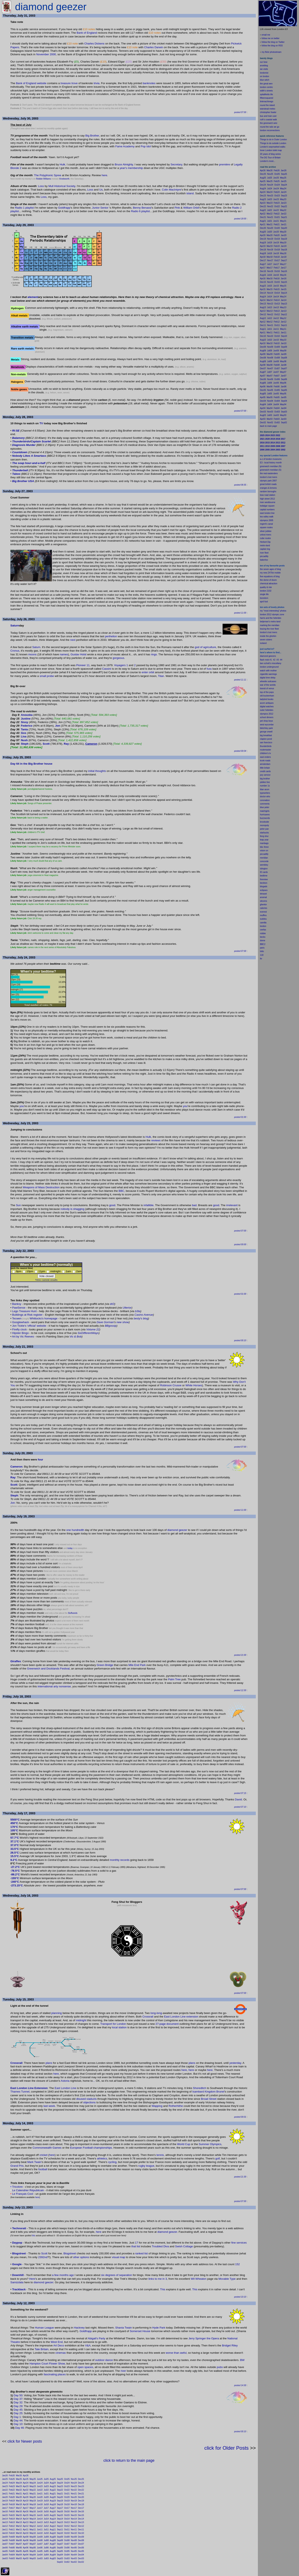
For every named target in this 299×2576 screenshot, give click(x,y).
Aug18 (53, 2504)
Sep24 (60, 2483)
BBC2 (262, 944)
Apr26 (25, 2475)
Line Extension (38, 2088)
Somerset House (140, 2331)
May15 (32, 2515)
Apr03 (25, 2558)
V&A (88, 2345)
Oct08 (67, 2540)
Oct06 (67, 2547)
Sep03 (60, 2558)
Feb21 (12, 2493)
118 (261, 955)
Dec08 (81, 2540)
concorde (264, 861)
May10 (32, 2533)
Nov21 (74, 2493)
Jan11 (5, 2529)
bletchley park (266, 728)
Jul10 (46, 2533)
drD (112, 1303)
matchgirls (265, 811)
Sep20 (60, 2497)
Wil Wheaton (199, 2278)
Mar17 (19, 2508)
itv (261, 958)
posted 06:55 (240, 485)
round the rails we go (269, 127)
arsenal (263, 897)
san (261, 742)
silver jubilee (265, 531)
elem (31, 297)
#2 (274, 660)
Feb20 (12, 2497)
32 (20, 2402)
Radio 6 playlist (140, 211)
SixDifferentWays (88, 1333)
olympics (264, 714)
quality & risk (266, 587)
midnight (81, 2020)
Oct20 (67, 2497)
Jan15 (5, 2515)
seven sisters (266, 639)
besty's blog (141, 1318)
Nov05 (74, 2551)
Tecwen (16, 1318)
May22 (32, 2490)
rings (154, 654)
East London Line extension (181, 2016)
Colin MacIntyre (171, 189)
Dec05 (81, 2551)
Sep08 (60, 2540)
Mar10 (19, 2533)
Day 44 (18, 2420)
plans (48, 2062)
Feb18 (12, 2504)
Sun (18, 1205)
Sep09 (60, 2537)
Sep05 (60, 2551)
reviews (156, 1140)
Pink (177, 207)
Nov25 (74, 2479)
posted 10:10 (240, 2297)
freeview (264, 879)
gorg (115, 657)
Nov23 (74, 2486)
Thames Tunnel (19, 2091)
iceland (263, 643)
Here (32, 2278)
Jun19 (40, 2501)
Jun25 (40, 2479)
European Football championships (91, 2147)
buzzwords (265, 818)
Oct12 (67, 2526)
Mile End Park (137, 1665)
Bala (15, 437)
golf (217, 2158)
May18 (32, 2504)
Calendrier (22, 2190)
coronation (265, 800)
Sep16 (60, 2511)
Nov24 (74, 2483)
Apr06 (25, 2547)
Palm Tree (174, 1679)
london (263, 667)
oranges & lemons (268, 488)
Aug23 (53, 2486)
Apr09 (25, 2537)
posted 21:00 (240, 1655)
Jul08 (46, 2540)
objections (89, 2102)
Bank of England (87, 32)
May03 (32, 2558)
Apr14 (25, 2519)
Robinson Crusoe (170, 1385)
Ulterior (127, 1307)
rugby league (146, 2165)
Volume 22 (92, 1329)
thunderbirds (266, 746)
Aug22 (53, 2490)
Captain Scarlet (41, 441)
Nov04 (74, 2555)
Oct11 (67, 2529)
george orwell (266, 732)
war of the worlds (268, 685)
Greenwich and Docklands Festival (48, 1668)
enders (268, 757)
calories (263, 908)
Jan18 (5, 2504)
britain (267, 768)
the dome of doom (268, 580)
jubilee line (265, 782)
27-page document (167, 2023)
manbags (264, 843)
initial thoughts (97, 771)
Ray (12, 1477)
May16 (32, 2511)
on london (264, 76)
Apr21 (25, 2493)
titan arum (264, 789)
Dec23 (81, 2486)
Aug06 (53, 2547)
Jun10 (40, 2533)
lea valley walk (266, 516)
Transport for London (113, 2023)
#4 (281, 660)
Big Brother (92, 135)
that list (135, 2246)
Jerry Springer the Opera (204, 2338)
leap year (264, 840)
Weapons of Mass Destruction (41, 1187)
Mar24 (19, 2483)
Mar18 (19, 2504)
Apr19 (25, 2501)
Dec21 (81, 2493)
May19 (32, 2501)
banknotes (149, 83)
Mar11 (19, 2529)
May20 (32, 2497)
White (188, 1385)
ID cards (264, 872)
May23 (32, 2486)
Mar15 (19, 2515)
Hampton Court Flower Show (47, 2363)
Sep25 (60, 2479)
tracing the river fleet (269, 629)
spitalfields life (266, 94)
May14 (32, 2519)
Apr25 (25, 2479)
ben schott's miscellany (270, 663)
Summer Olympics (210, 2144)
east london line (267, 513)
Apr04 (25, 2555)
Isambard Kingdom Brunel (208, 2091)
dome (262, 940)
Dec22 (81, 2490)
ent (36, 297)
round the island (267, 105)
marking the (265, 625)
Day (16, 2402)
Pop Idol (146, 146)
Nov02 (74, 2562)
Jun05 (40, 2551)
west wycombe (267, 724)
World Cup (183, 2144)
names (64, 654)
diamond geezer (177, 1530)
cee (261, 930)
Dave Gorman (105, 1322)
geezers (272, 656)
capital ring (265, 549)
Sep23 (60, 2486)
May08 (32, 2540)
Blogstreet (70, 2253)
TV (41, 423)
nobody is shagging (73, 1208)
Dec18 (81, 2504)
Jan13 (5, 2522)
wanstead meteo (267, 109)
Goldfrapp (64, 207)
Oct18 (67, 2504)
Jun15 (40, 2515)
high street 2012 (267, 499)
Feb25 (12, 2479)
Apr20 (25, 2497)
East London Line (65, 2088)
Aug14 (53, 2519)
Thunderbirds (21, 441)
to (263, 951)
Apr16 (25, 2511)
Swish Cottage (184, 2246)
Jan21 (5, 2493)
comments (265, 804)
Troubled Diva (160, 2246)
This (162, 2289)
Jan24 (5, 2483)
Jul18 (46, 2504)
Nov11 (74, 2529)
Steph (14, 1495)
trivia (96, 83)
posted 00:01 (240, 2117)
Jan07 (5, 2544)
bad (194, 1205)
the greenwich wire (268, 123)
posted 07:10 (240, 1807)
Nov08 (74, 2540)
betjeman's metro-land (270, 621)
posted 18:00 (240, 219)
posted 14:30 (240, 2385)
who (268, 796)
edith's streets (266, 91)
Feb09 (12, 2537)
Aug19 (53, 2501)
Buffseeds (72, 1613)
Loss (41, 186)
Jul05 (46, 2551)
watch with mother (268, 670)
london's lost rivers (268, 477)
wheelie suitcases (268, 681)
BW (242, 2360)
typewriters (265, 793)
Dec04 (81, 2555)
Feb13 (12, 2522)
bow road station (267, 495)
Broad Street (208, 2098)
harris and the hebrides (270, 618)
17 (137, 2242)
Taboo (16, 473)
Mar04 (19, 2555)
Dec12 (81, 2526)
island (190, 193)
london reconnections (270, 130)
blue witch (264, 80)
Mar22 (19, 2490)
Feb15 (12, 2515)
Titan (161, 676)
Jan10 (5, 2533)
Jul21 (46, 2493)
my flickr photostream (271, 52)
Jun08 (40, 2540)
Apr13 (25, 2522)
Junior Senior (100, 207)
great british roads (268, 484)
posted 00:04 (240, 751)
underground (273, 667)
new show (122, 1322)
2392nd (42, 2257)
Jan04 (5, 2555)
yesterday (235, 2062)
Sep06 (60, 2547)
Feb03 (12, 2558)
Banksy (16, 1303)
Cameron (16, 1466)
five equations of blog (270, 576)
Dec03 (81, 2558)
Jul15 (46, 2515)
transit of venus (267, 688)
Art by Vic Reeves (23, 1336)
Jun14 (40, 2519)
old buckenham (267, 696)
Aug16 (53, 2511)
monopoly (264, 825)
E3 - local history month (271, 462)
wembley (264, 865)
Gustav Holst (78, 654)
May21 (32, 2493)
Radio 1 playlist (24, 207)
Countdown (19, 452)
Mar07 (19, 2544)
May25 (32, 2479)
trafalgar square (267, 506)
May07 (32, 2544)
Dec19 (81, 2501)
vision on (264, 850)
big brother (265, 778)
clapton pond (266, 739)
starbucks (264, 833)
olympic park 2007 (268, 481)
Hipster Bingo (20, 1333)
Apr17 (25, 2508)
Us (101, 189)
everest (263, 912)
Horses (197, 1385)
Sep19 (60, 2501)
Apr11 (25, 2529)
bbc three (264, 847)
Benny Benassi (142, 207)
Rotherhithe (176, 2105)
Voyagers (120, 665)
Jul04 (46, 2555)
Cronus (14, 650)
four (40, 1459)
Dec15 (81, 2515)
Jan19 (5, 2501)
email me (266, 35)
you (22, 1106)
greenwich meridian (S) (270, 470)
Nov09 (74, 2537)
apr (261, 601)
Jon (12, 1502)
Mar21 (19, 2493)
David (238, 1799)
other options (81, 2257)
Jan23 (5, 2486)
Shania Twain (123, 2327)
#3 (278, 660)
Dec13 (81, 2522)
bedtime (263, 876)
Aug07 (53, 2544)
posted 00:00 (240, 1244)
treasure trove (69, 83)
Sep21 (60, 2493)
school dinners (266, 717)
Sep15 (60, 2515)
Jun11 (40, 2529)
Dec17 (81, 2508)
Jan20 (5, 2497)
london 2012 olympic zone (272, 614)
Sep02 (60, 2562)
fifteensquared (266, 98)
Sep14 (60, 2519)
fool (266, 601)
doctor (263, 796)
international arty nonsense (54, 1686)
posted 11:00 (240, 613)
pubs (220, 2367)
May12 (32, 2526)
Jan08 (5, 2540)
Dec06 (81, 2547)
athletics (102, 2158)
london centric (266, 87)
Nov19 (74, 2501)
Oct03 (67, 2558)
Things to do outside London (273, 143)
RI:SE (16, 430)
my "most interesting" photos (273, 611)
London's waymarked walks (272, 147)
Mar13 (19, 2522)
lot (261, 951)
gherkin (263, 904)
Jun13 (40, 2522)
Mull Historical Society (61, 186)
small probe (47, 676)
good (112, 1205)
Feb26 (12, 2475)
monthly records (120, 1859)
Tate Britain (42, 2349)
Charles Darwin (153, 47)
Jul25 (46, 2479)
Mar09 (19, 2537)
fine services (239, 2242)
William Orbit (191, 207)
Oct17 (67, 2508)
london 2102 (265, 591)
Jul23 (46, 2486)
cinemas (60, 2352)
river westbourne (267, 502)
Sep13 (60, 2522)
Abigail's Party (96, 2338)
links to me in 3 (157, 2278)
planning (56, 2013)
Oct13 (67, 2522)
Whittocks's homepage (44, 1318)
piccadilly (264, 556)
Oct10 (67, 2533)
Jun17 (40, 2508)
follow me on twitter (270, 38)
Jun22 (40, 2490)
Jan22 (5, 2490)
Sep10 (60, 2533)
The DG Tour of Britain (270, 157)
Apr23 (25, 2486)
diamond (264, 656)
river (123, 2370)
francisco (268, 742)
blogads (263, 886)
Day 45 (18, 2409)
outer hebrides (266, 710)
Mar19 (19, 2501)
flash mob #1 (266, 660)
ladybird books (266, 699)
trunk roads (265, 760)
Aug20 (53, 2497)
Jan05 (5, 2551)
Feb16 (12, 2511)
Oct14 (67, 2519)
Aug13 (53, 2522)
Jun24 (40, 2483)
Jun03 (40, 2558)
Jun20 (40, 2497)
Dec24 (81, 2483)
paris (262, 948)
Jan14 (5, 2519)
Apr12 (25, 2526)
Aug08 (53, 2540)
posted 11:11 (240, 680)
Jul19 (46, 2501)
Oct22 (67, 2490)
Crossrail (147, 2016)
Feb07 (12, 2544)
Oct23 (67, 2486)
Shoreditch (199, 2088)
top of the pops (267, 692)
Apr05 (25, 2551)
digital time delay (267, 678)
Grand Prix (17, 2165)
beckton (263, 883)
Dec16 (81, 2511)
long (153, 2013)
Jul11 (46, 2529)
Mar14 (19, 2519)
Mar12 (19, 2526)
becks (262, 937)
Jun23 (40, 2486)
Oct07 (67, 2544)
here (104, 175)
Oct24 (67, 2483)
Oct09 (67, 2537)
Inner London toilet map (271, 150)
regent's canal (266, 524)
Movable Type (227, 2278)
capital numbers (267, 509)
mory (21, 437)
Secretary (176, 164)
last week (49, 2105)
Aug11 (53, 2529)
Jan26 (5, 2475)
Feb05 (12, 2551)
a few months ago (63, 2275)
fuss (209, 668)
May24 (32, 2483)
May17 (32, 2508)
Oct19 (67, 2501)
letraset (263, 894)
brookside (264, 822)
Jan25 (5, 2479)
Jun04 (40, 2555)
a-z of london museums (271, 459)
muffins (263, 915)
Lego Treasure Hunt (24, 1311)
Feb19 (12, 2501)
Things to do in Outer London (273, 139)
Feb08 (12, 2540)
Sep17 (60, 2508)
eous (121, 657)
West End (57, 2341)
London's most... (267, 161)
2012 (271, 714)
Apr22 (25, 2490)
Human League (44, 2327)
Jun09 (40, 2537)
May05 (32, 2551)
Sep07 (60, 2544)
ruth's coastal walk (268, 119)
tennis (160, 2155)
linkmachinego (266, 101)
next (72, 639)
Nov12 (74, 2526)
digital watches (267, 706)
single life (264, 594)
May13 (32, 2522)
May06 (32, 2547)
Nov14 (74, 2519)
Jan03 (5, 2558)
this (33, 2235)
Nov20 (74, 2497)
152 (237, 2264)
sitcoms (263, 901)
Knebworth (64, 179)
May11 (32, 2529)
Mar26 (19, 2475)
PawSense (18, 1307)
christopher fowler (268, 112)
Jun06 (40, 2547)
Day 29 (18, 2406)
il (263, 601)
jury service (265, 775)
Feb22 (12, 2490)
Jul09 (46, 2537)
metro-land (265, 545)
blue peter (264, 807)
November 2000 (46, 54)
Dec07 (81, 2544)
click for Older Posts (226, 2448)
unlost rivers (265, 535)
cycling (112, 2162)
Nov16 (74, 2511)
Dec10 (81, 2533)
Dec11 (81, 2529)
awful (183, 2352)
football (42, 2169)
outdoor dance (104, 2360)
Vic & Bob (76, 1336)
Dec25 (81, 2479)
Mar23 (19, 2486)
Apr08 (25, 2540)
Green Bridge (105, 1665)
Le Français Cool (22, 2193)
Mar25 (19, 2479)
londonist (264, 73)
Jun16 (40, 2511)
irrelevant (232, 1205)
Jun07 (40, 2544)
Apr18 (25, 2504)
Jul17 (46, 2508)
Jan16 (5, 2511)
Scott (13, 1484)
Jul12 (46, 2526)
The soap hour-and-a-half (28, 463)
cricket (43, 2155)
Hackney (79, 2327)
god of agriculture (205, 647)
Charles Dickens (94, 43)
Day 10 (18, 2424)
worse (169, 2352)
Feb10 (12, 2533)
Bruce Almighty (124, 164)
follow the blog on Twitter (273, 42)
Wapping (157, 2105)
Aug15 (53, 2515)
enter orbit (148, 672)
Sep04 (60, 2555)
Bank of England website (31, 83)
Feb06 (12, 2547)
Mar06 (19, 2547)
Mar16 (19, 2511)
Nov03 (74, 2558)
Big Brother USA (23, 481)
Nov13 (74, 2522)
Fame (118, 146)
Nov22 (74, 2490)
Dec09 (81, 2537)
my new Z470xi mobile (270, 573)
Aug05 (53, 2551)
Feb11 (12, 2529)
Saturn (14, 625)
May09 (32, 2537)
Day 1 (17, 2417)
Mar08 (19, 2540)
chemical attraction (268, 583)
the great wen (266, 83)
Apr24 (25, 2483)
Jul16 (46, 2511)
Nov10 (74, 2533)
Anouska (26, 714)
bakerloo (264, 560)
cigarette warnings (268, 674)
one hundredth (75, 1530)
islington (264, 868)
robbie (263, 933)
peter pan (264, 829)
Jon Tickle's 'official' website (29, 1325)
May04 (32, 2555)
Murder (31, 445)
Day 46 (19, 2427)
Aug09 (53, 2537)
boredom (264, 598)
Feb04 (12, 2555)
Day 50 (18, 2395)
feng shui (264, 836)
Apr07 (25, 2544)
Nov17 (74, 2508)
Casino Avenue (143, 1314)
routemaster (265, 750)
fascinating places (55, 2374)
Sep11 (60, 2529)
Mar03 (19, 2558)
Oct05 (67, 2551)
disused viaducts (86, 2098)
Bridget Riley (230, 2345)
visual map (118, 2257)
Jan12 (5, 2526)
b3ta (137, 1311)
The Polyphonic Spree (47, 175)
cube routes (265, 538)
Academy (129, 146)
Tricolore (17, 2186)
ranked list (141, 2253)
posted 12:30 (240, 1690)
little (262, 768)
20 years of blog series (270, 154)
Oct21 (67, 2493)
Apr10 (25, 2533)
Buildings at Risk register (27, 1314)
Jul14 (46, 2519)
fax (264, 930)
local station (119, 2027)
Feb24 (12, 2483)
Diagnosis (19, 445)
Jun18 (40, 2504)
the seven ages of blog (270, 569)
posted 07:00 (240, 112)
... (94, 2080)
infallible (148, 1205)
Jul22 (46, 2490)
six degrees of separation (116, 2275)
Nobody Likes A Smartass (29, 455)
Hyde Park (158, 2327)
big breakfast (266, 735)
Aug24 (53, 2483)
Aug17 (53, 2508)
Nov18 (74, 2504)
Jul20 (46, 2497)
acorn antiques (267, 703)
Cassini (106, 668)
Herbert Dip (265, 542)
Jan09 (5, 2537)
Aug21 (53, 2493)
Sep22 (60, 2490)
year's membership (131, 168)
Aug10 (53, 2533)
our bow (263, 62)
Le (13, 2190)
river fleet (264, 553)
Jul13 (46, 2522)
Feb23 (12, 2486)
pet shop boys (266, 721)
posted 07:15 (240, 1793)
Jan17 (5, 2508)
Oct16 (67, 2511)
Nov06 (74, 2547)
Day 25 (18, 2413)
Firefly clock (19, 1329)
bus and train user (268, 116)
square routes (266, 527)
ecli (261, 890)
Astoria (65, 2080)
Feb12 (12, 2526)
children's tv (265, 753)
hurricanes (265, 814)
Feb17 (12, 2508)
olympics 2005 (266, 520)
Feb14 (12, 2519)
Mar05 (19, 2551)
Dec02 (81, 2562)
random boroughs (268, 491)
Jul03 (46, 2558)
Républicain (36, 2190)
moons (32, 654)
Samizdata (16, 2282)
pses (265, 890)
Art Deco (58, 2345)
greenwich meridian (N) (270, 466)
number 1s (265, 786)
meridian (275, 625)
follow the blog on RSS (272, 45)
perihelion (111, 636)
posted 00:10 (240, 1340)
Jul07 (46, 2544)
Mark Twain (34, 2162)
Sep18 (60, 2504)
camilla (263, 922)
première (224, 164)
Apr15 (25, 2515)
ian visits (264, 69)
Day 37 (18, 2398)
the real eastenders (269, 473)
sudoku (263, 919)
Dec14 (81, 2519)
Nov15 (74, 2515)
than (176, 2352)
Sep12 (60, 2526)
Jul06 (46, 2547)
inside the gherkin (268, 636)
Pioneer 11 (82, 665)
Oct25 (67, 2479)
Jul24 (46, 2483)
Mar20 (19, 2497)
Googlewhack (20, 1322)
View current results (46, 1279)
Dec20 (81, 2497)
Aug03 (53, 2558)
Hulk (62, 164)
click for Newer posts (24, 2441)
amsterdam (265, 764)
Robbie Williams (43, 179)
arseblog (264, 65)
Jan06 (5, 2547)
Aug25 (53, 2479)
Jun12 (40, 2526)
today (69, 1548)
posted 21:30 (240, 2177)
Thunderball (20, 470)
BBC (121, 1190)
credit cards (265, 771)
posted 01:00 (240, 1117)
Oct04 (67, 2555)
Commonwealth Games (47, 2147)
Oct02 (67, 2562)
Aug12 (53, 2526)
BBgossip (110, 1325)
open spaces (85, 2367)
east (262, 757)
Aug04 (53, 2555)
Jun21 (40, 2493)
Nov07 (74, 2544)
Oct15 (67, 2515)
